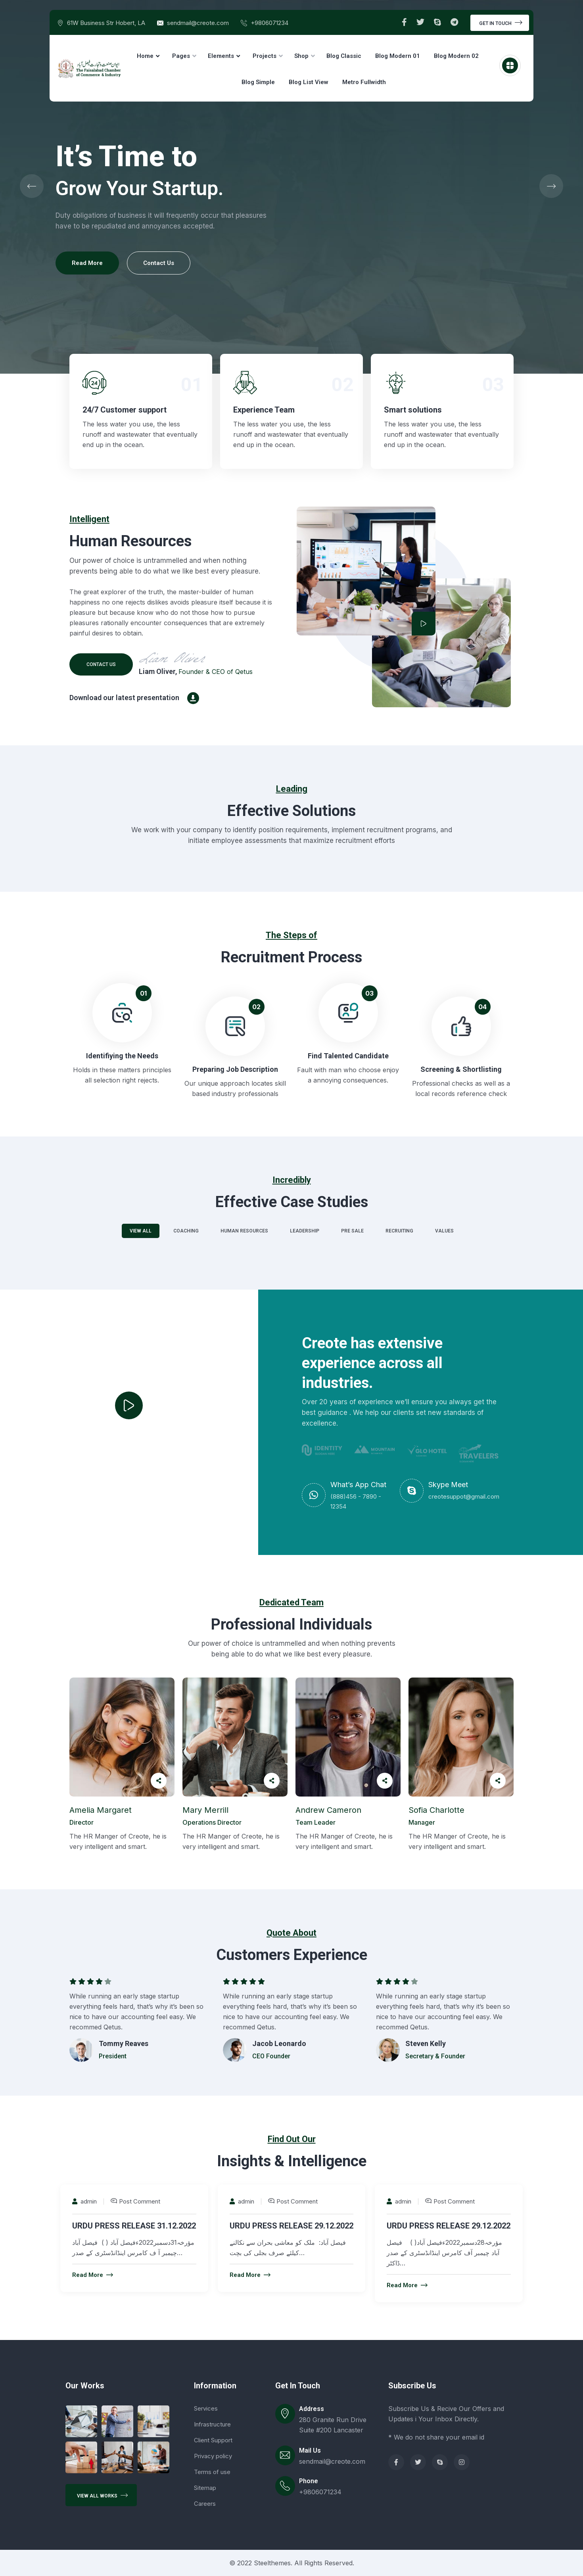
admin (84, 2201)
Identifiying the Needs (122, 1056)
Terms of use (212, 2472)
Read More (87, 263)
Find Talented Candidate (348, 1056)
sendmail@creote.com (198, 23)
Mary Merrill (205, 1810)
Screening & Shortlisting (461, 1069)
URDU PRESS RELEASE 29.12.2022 (291, 2225)
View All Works (102, 2495)
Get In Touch (500, 22)
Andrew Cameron (328, 1810)
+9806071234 (269, 23)
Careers (205, 2503)
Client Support (213, 2440)
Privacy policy (213, 2456)
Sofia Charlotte (436, 1810)
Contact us (101, 664)
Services (206, 2408)
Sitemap (205, 2488)
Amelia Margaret (100, 1810)
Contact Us (158, 263)
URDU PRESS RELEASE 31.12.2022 (134, 2225)
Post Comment (139, 2201)
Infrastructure (212, 2424)
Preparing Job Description (235, 1069)
